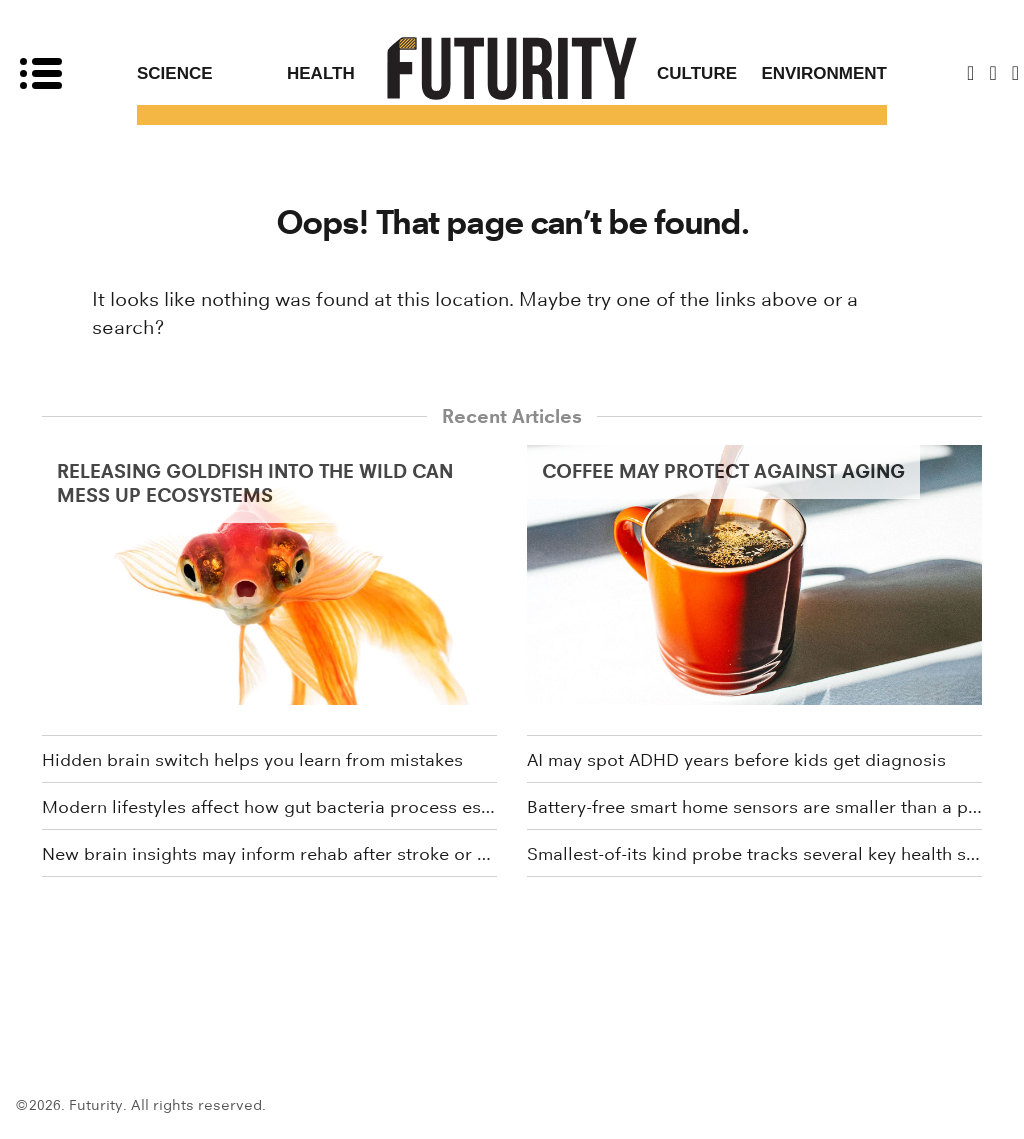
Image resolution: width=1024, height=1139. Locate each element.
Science (175, 73)
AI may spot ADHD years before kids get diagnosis (736, 760)
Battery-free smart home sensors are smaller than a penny (754, 807)
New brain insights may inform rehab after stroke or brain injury (269, 854)
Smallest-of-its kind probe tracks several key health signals (754, 854)
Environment (824, 73)
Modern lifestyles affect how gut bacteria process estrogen (269, 807)
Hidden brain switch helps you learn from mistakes (252, 760)
